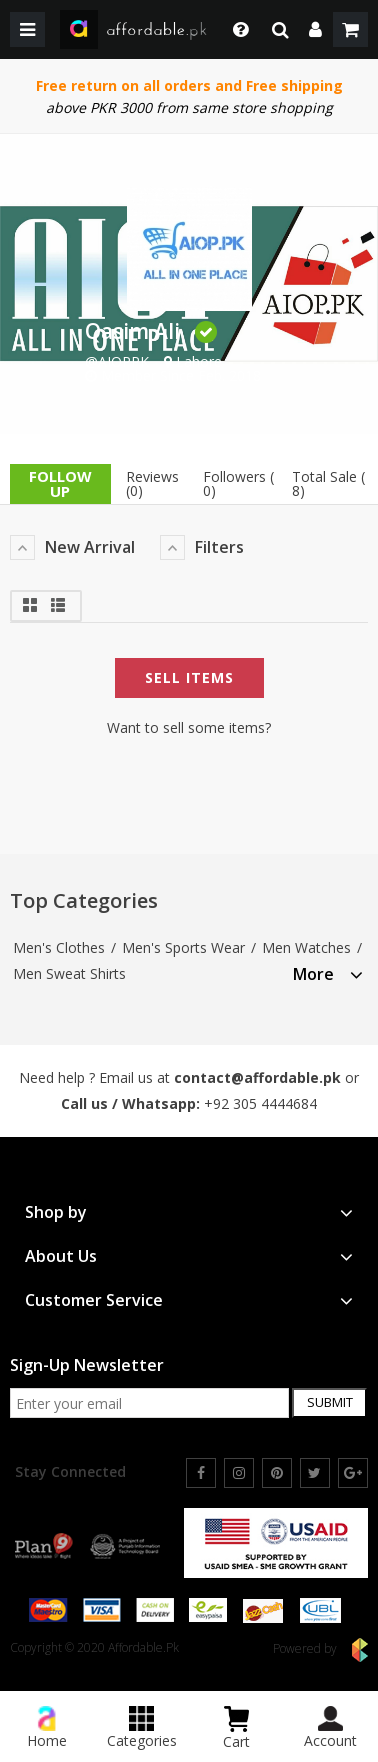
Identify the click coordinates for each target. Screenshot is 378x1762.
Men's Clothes (59, 947)
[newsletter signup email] (149, 1403)
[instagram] (239, 1473)
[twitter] (315, 1473)
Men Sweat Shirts (69, 973)
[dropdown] (315, 29)
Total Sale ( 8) (328, 483)
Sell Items (189, 677)
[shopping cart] (350, 29)
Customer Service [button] (189, 1300)
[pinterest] (277, 1473)
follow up (60, 483)
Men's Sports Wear (183, 947)
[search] (280, 29)
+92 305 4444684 (260, 1103)
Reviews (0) (152, 483)
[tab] (328, 971)
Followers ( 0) (238, 483)
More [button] (328, 974)
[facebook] (201, 1473)
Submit (330, 1402)
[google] (353, 1473)
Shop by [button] (189, 1212)
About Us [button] (189, 1256)
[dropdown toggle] (235, 30)
